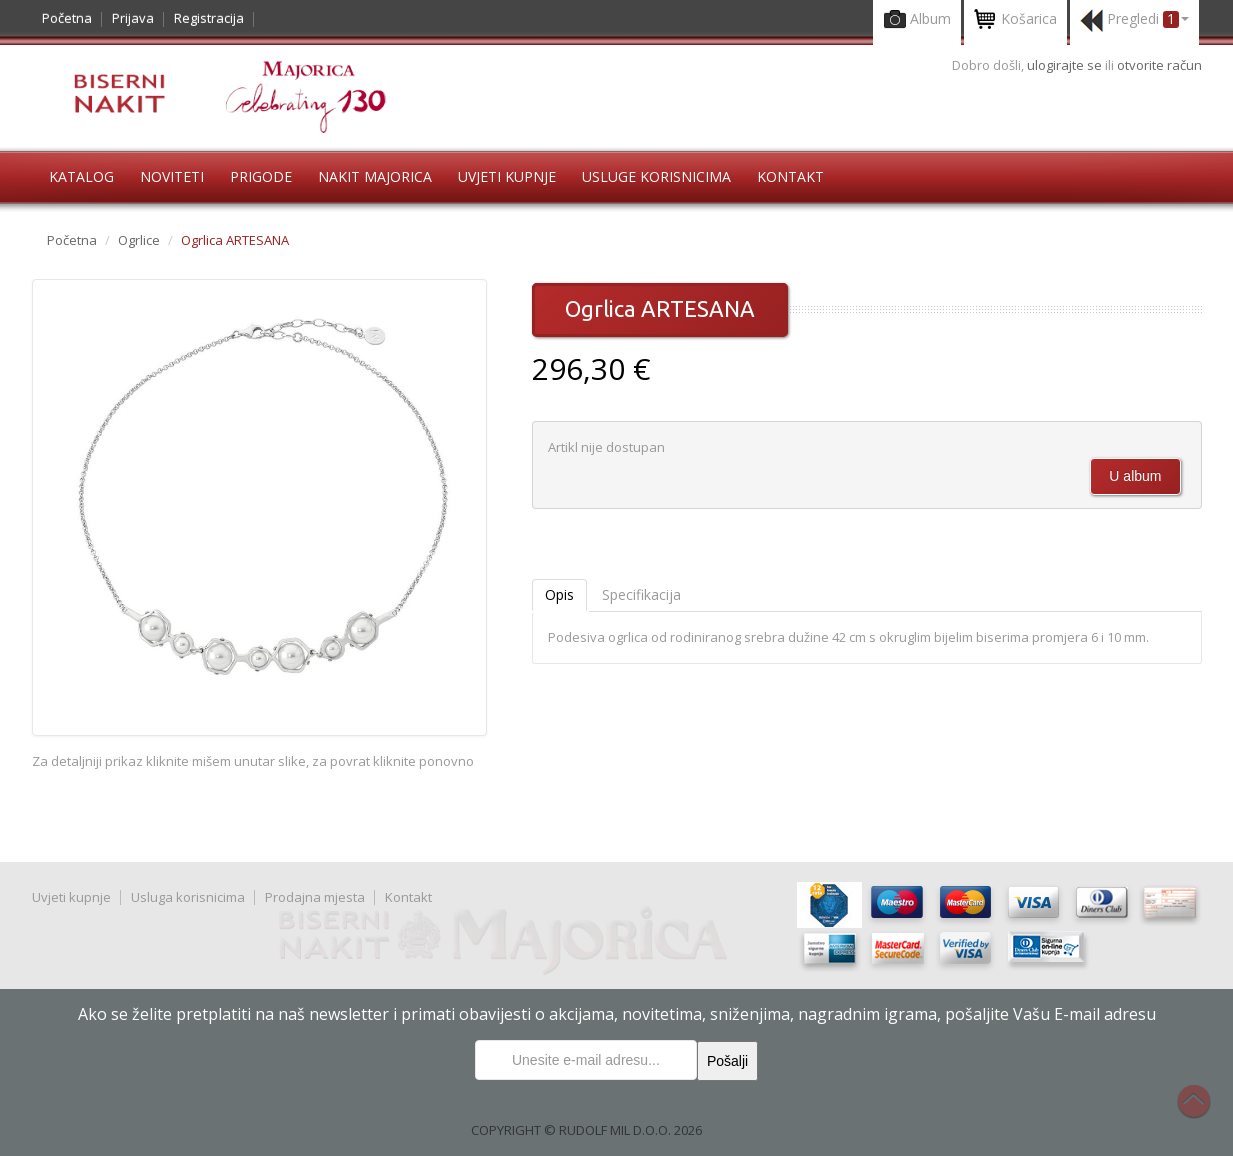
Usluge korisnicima (656, 176)
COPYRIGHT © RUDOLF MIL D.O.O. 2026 (586, 1130)
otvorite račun (1159, 65)
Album (917, 20)
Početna (67, 18)
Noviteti (172, 176)
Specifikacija (641, 594)
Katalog (81, 176)
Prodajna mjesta (315, 897)
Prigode (261, 176)
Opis (559, 594)
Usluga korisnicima (188, 897)
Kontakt (790, 176)
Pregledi (1134, 20)
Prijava (133, 18)
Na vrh (1204, 1112)
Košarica (1015, 20)
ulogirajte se (1066, 65)
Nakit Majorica (375, 176)
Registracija (209, 18)
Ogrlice (139, 240)
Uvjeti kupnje (507, 176)
